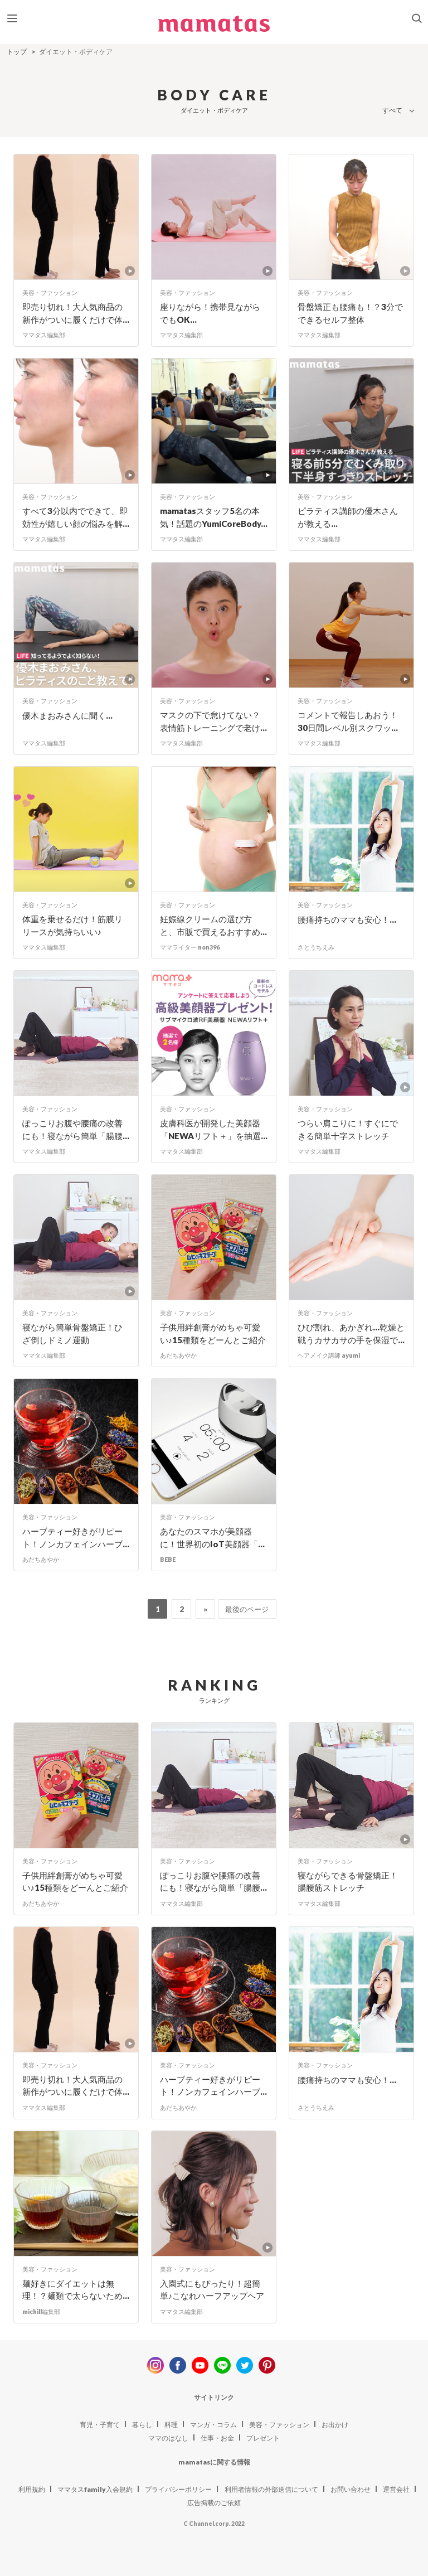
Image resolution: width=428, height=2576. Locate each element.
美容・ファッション (49, 292)
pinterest (267, 2365)
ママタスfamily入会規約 (95, 2489)
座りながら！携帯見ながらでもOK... (210, 313)
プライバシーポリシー (178, 2489)
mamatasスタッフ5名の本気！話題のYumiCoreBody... (214, 517)
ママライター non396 (190, 947)
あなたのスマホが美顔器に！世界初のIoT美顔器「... (212, 1537)
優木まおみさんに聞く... (67, 715)
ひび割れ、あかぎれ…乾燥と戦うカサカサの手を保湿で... (351, 1333)
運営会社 (396, 2489)
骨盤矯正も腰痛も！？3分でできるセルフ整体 (350, 313)
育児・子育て (100, 2424)
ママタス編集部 (43, 334)
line (222, 2365)
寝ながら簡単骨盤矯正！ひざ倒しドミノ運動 (72, 1333)
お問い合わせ (350, 2489)
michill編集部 (41, 2311)
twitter (244, 2365)
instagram (155, 2365)
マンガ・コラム (213, 2424)
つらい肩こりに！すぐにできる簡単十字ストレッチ (348, 1129)
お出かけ (335, 2424)
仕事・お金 (217, 2438)
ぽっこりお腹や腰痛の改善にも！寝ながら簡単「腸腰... (75, 1129)
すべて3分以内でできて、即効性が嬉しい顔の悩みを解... (75, 517)
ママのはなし (168, 2438)
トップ (17, 51)
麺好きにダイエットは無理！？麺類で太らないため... (75, 2289)
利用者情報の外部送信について (271, 2489)
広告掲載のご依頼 (214, 2502)
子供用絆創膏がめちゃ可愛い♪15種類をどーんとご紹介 (213, 1333)
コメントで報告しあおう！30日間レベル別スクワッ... (348, 721)
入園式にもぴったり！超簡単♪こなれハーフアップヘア (212, 2289)
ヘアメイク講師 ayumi (329, 1355)
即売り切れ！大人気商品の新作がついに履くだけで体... (75, 313)
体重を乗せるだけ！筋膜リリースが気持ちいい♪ (72, 925)
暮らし (142, 2424)
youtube (200, 2365)
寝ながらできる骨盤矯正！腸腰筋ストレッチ (348, 1881)
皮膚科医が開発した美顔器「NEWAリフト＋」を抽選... (214, 1129)
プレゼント (263, 2438)
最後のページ (247, 1609)
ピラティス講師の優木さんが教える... (348, 517)
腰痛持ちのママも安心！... (347, 919)
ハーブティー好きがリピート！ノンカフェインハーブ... (75, 1537)
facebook (177, 2365)
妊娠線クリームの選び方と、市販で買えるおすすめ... (213, 925)
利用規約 (31, 2489)
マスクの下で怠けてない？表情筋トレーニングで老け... (213, 721)
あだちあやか (178, 1355)
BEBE (168, 1559)
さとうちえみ (316, 947)
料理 (171, 2424)
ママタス (214, 28)
